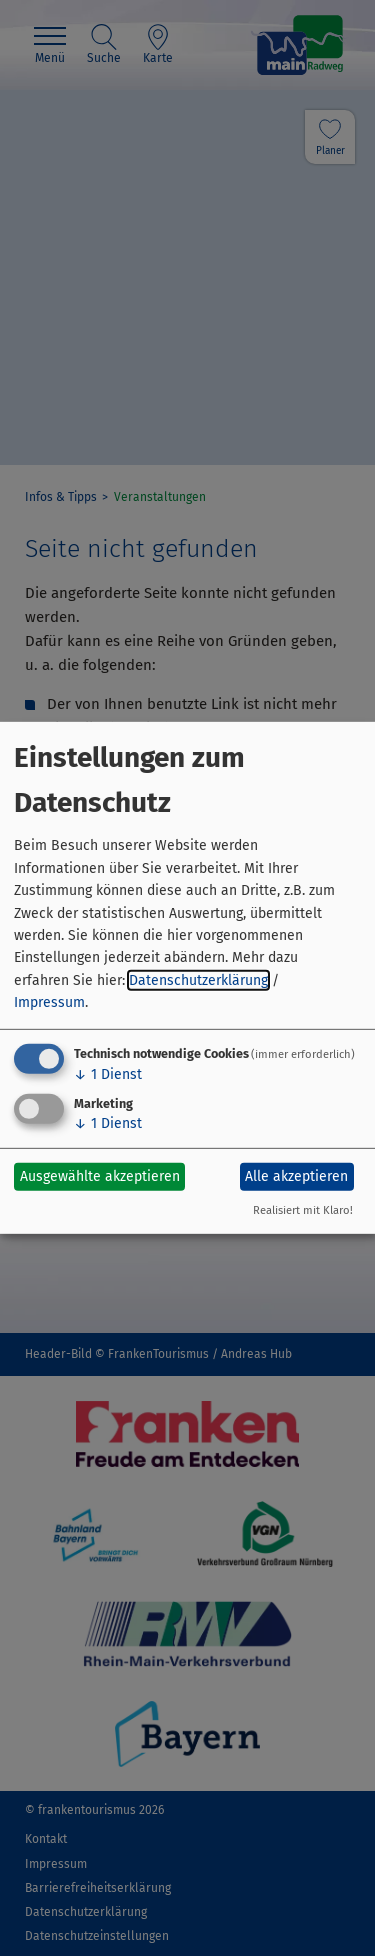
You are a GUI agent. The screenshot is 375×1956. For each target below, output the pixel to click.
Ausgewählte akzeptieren (100, 1176)
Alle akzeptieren (296, 1176)
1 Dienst (108, 1073)
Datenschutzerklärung (198, 980)
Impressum (49, 1002)
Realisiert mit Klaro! (303, 1210)
